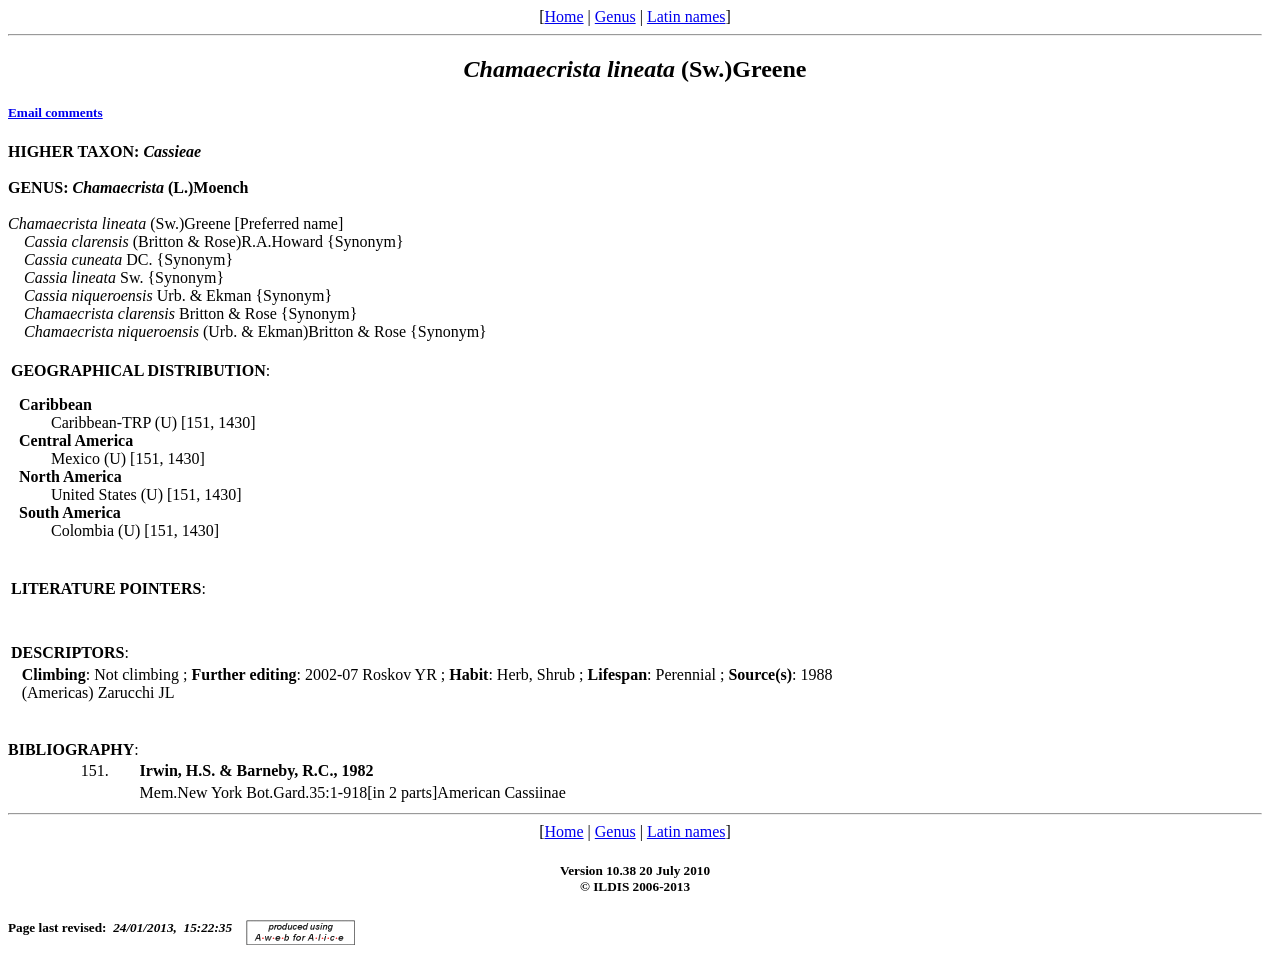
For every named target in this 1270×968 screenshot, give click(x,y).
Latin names (686, 16)
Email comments (55, 112)
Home (563, 16)
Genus (615, 16)
